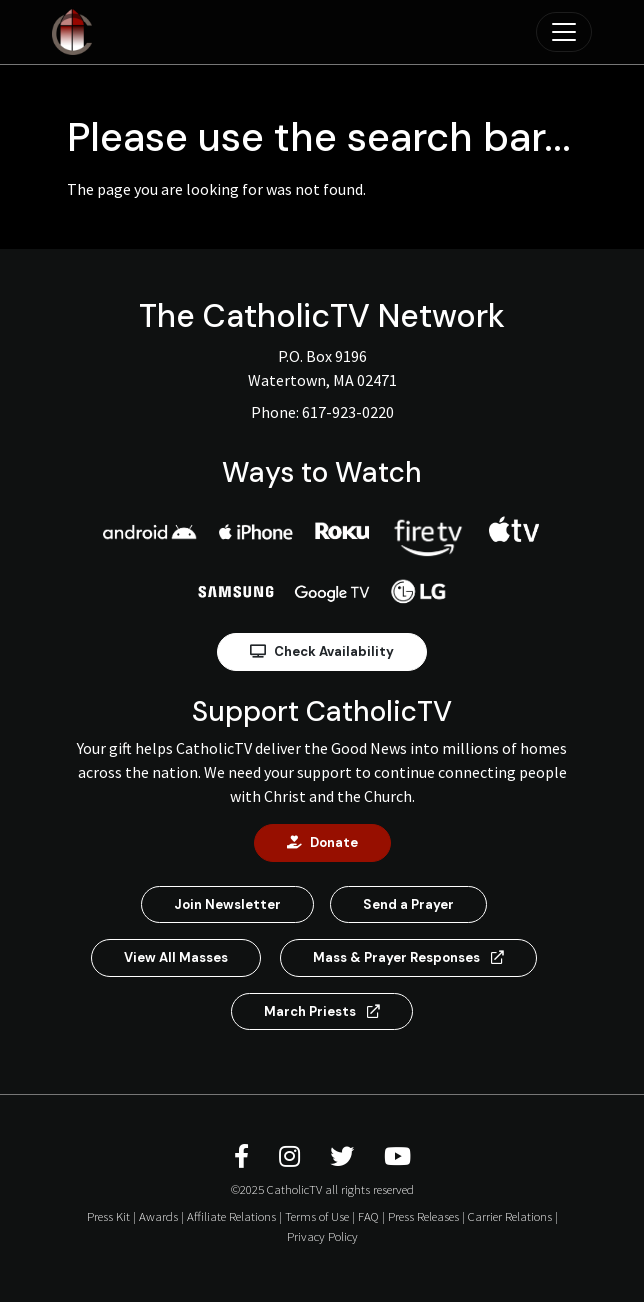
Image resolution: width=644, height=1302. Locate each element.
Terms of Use (317, 1216)
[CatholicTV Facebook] (244, 1156)
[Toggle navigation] (564, 32)
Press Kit (108, 1216)
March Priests (322, 1011)
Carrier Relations (510, 1216)
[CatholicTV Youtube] (397, 1156)
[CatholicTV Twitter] (345, 1156)
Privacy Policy (322, 1236)
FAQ (368, 1216)
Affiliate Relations (231, 1216)
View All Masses (176, 957)
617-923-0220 (348, 412)
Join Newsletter (227, 904)
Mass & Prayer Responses (408, 957)
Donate (322, 842)
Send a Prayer (408, 904)
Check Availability (322, 651)
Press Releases (423, 1216)
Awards (158, 1216)
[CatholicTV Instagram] (292, 1156)
